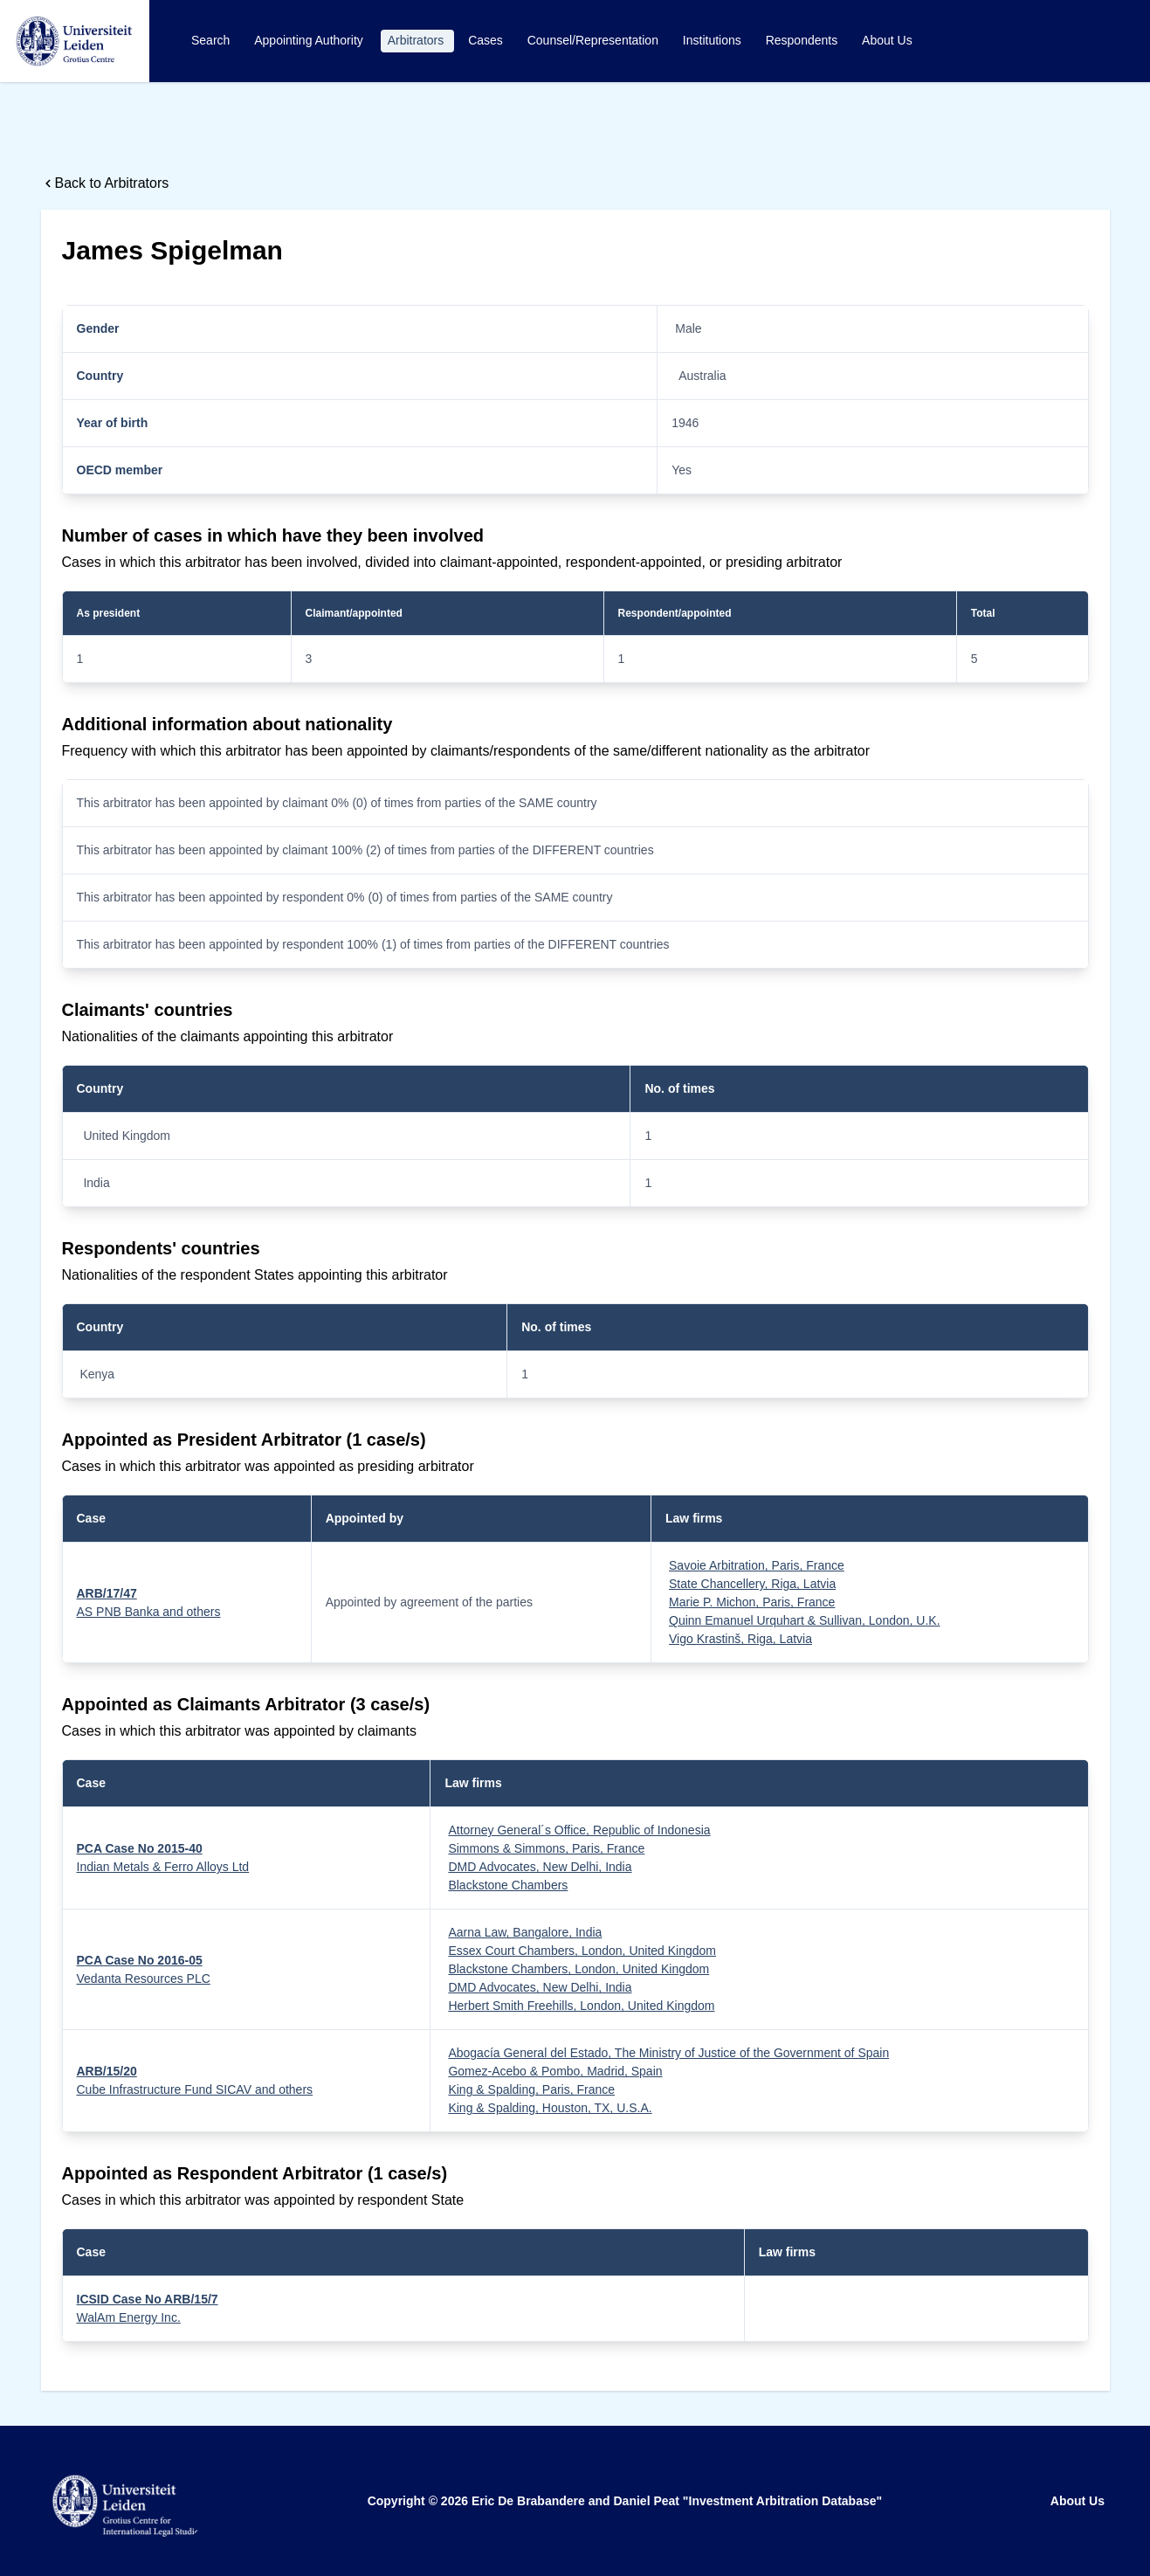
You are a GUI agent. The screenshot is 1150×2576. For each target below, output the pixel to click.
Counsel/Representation (594, 40)
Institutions (714, 40)
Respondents (803, 40)
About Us (887, 40)
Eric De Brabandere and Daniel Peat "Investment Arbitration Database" (677, 2501)
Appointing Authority (310, 40)
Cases (487, 40)
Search (212, 40)
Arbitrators (417, 40)
